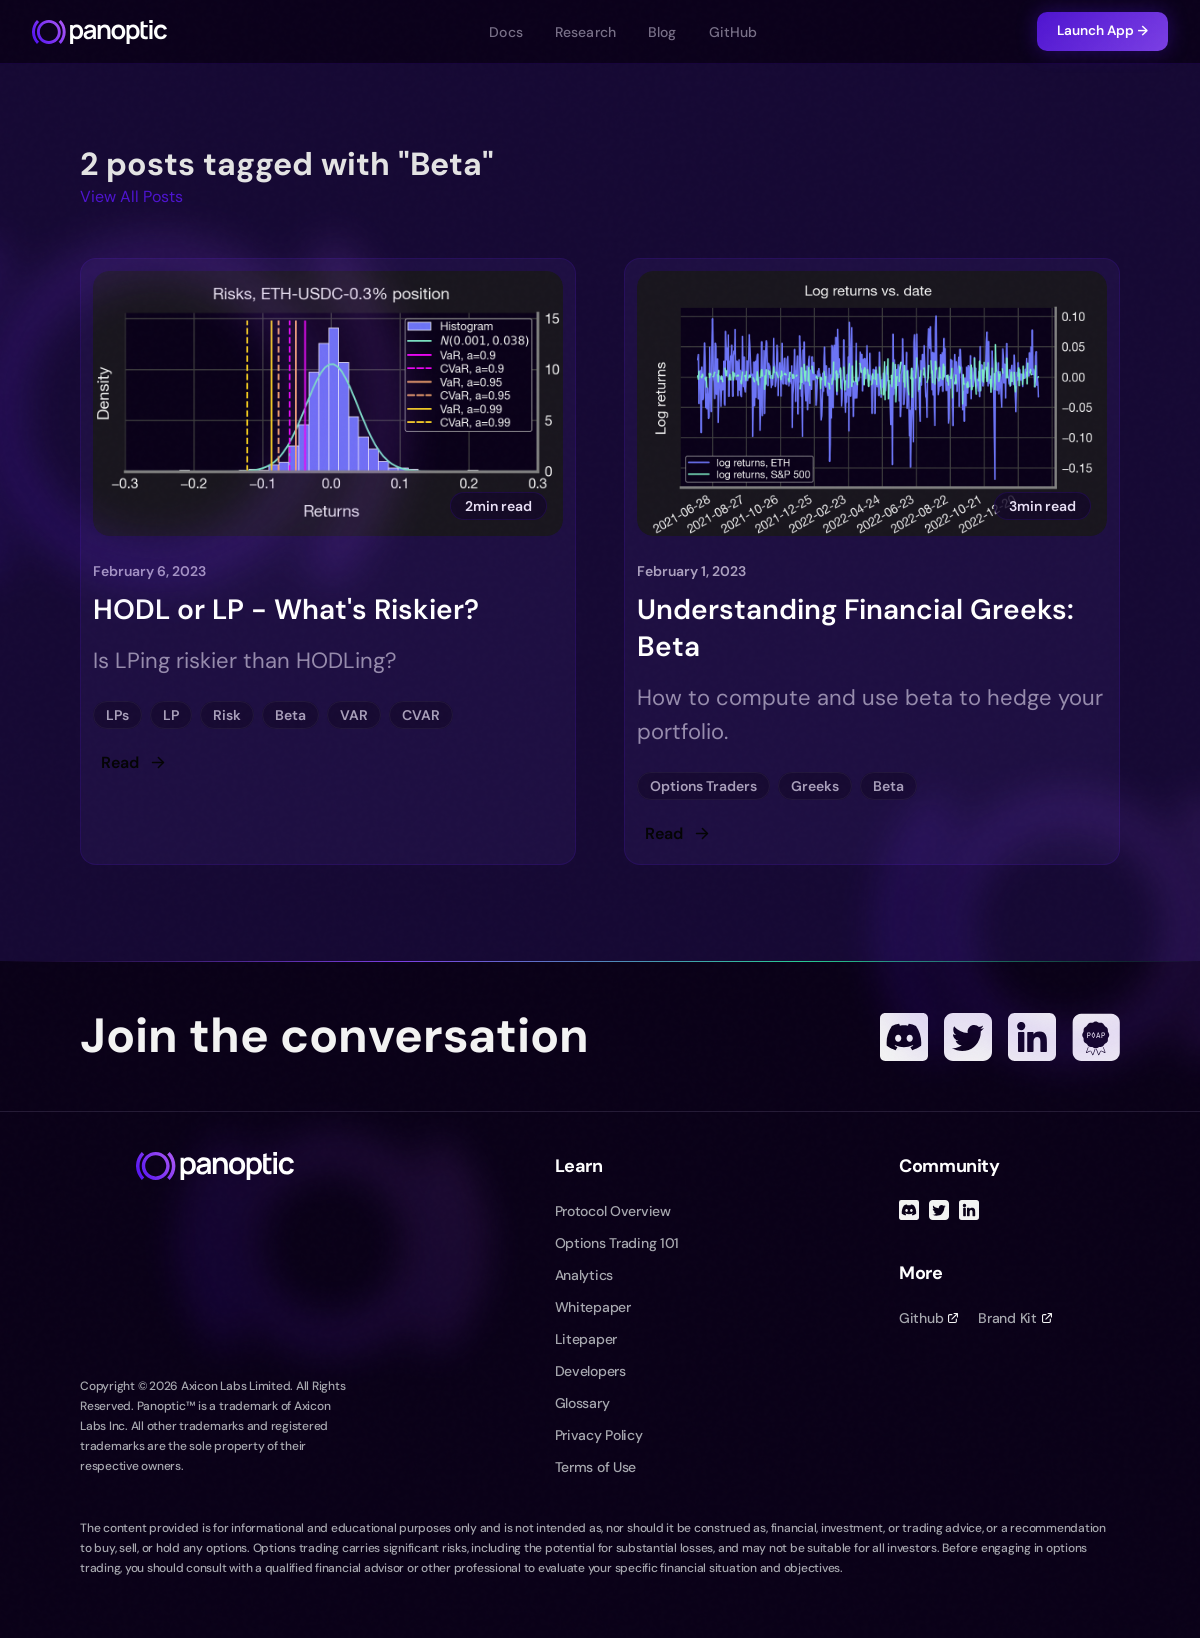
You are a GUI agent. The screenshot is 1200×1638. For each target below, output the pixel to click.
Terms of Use (596, 1467)
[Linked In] (1032, 1037)
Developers (590, 1371)
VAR (354, 715)
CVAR (421, 715)
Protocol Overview (613, 1211)
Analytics (584, 1275)
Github (928, 1318)
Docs (506, 32)
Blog (662, 32)
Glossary (582, 1403)
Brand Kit (1014, 1318)
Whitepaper (593, 1307)
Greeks (815, 786)
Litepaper (586, 1339)
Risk (227, 715)
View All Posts (131, 196)
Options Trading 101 (617, 1243)
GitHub (733, 32)
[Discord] (904, 1037)
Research (585, 32)
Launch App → (1102, 30)
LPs (117, 715)
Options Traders (703, 786)
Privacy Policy (599, 1435)
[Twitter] (968, 1037)
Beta (290, 715)
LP (171, 715)
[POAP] (1096, 1037)
